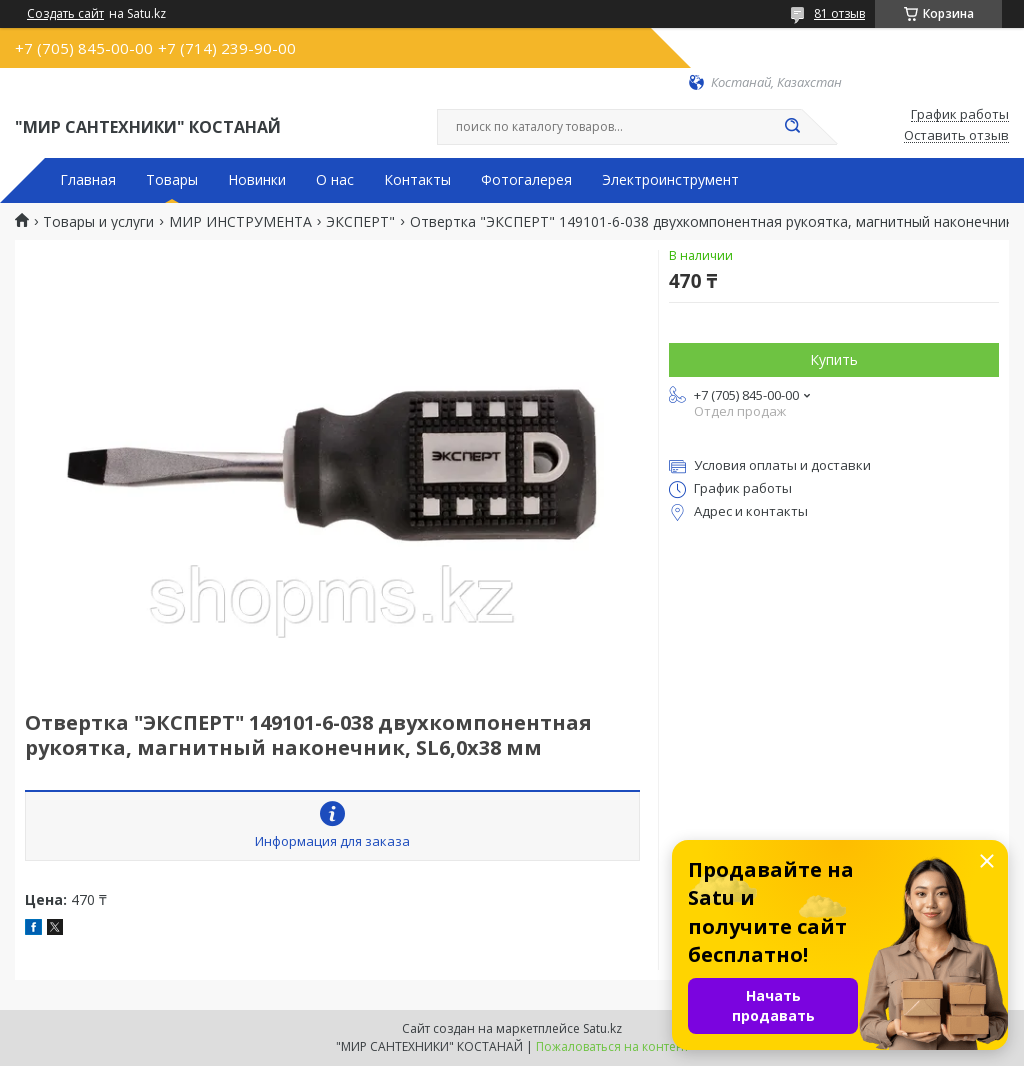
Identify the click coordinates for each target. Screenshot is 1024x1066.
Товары (172, 180)
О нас (335, 180)
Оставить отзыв (956, 136)
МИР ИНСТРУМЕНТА (240, 222)
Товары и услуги (98, 222)
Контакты (417, 180)
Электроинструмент (670, 180)
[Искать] (792, 127)
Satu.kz (602, 1028)
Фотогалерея (526, 180)
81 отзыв (839, 13)
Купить (834, 359)
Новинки (257, 180)
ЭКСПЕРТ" (360, 222)
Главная (88, 180)
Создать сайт (65, 14)
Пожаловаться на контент (612, 1046)
